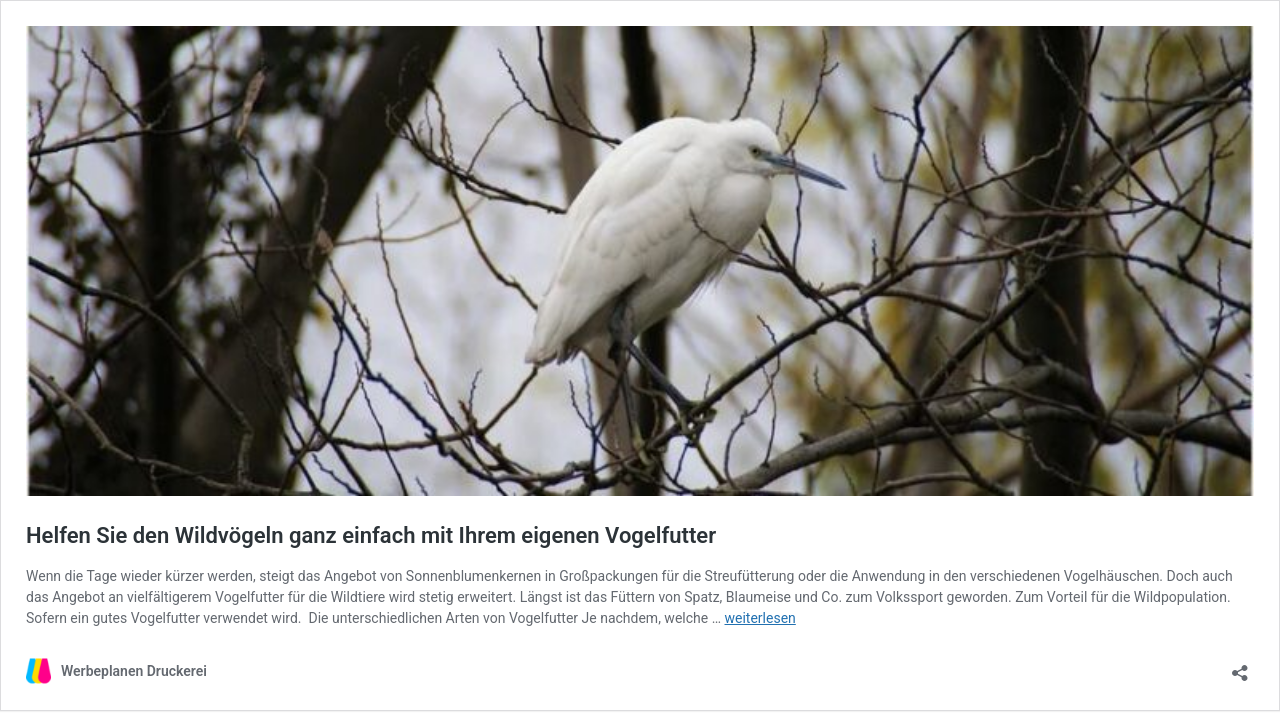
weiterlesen (760, 618)
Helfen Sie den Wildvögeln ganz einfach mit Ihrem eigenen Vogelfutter (371, 535)
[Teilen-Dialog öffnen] (1240, 666)
